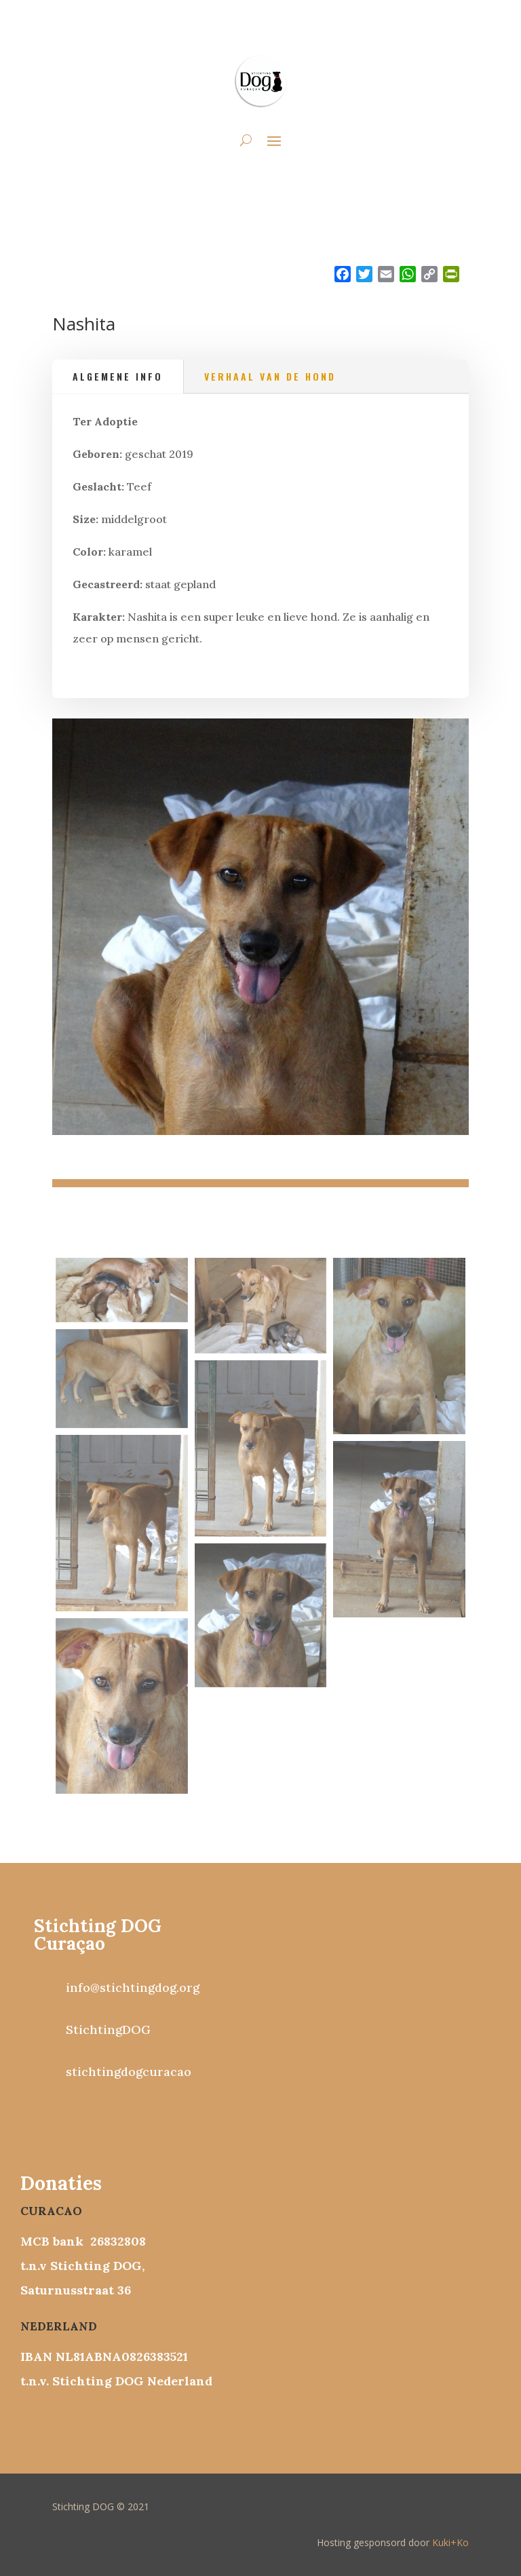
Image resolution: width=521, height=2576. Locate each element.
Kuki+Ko (450, 2542)
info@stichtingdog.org (132, 1987)
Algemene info (118, 376)
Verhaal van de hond (270, 376)
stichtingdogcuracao (128, 2071)
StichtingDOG (108, 2029)
